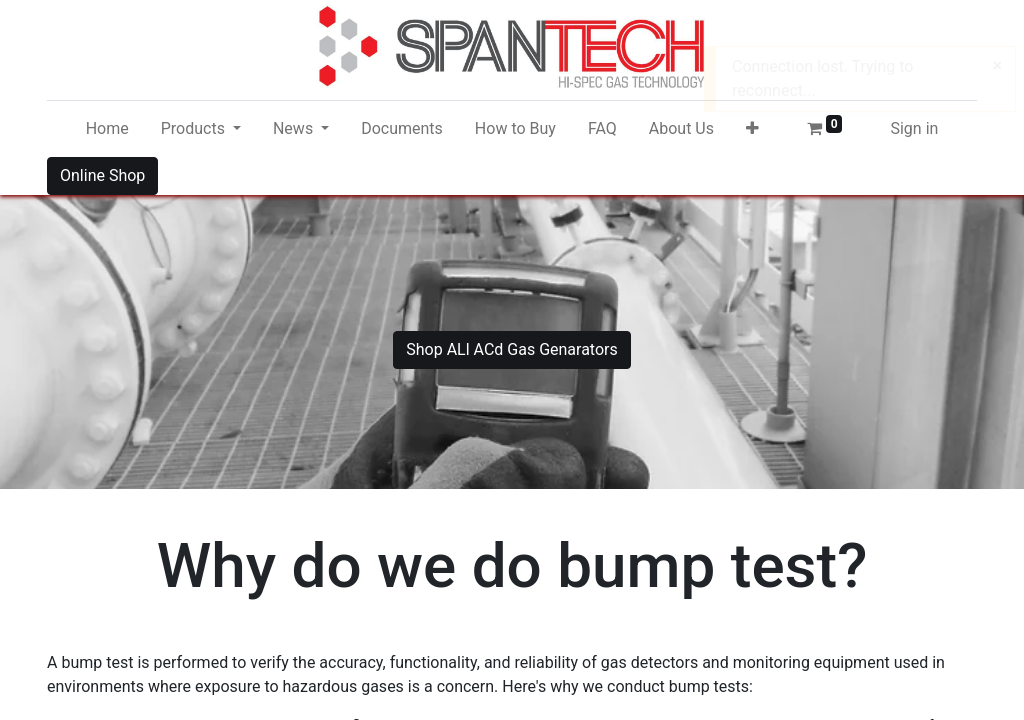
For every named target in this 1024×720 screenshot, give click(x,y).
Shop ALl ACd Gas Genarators (512, 349)
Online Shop (102, 175)
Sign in (914, 128)
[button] (752, 129)
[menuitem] (107, 129)
